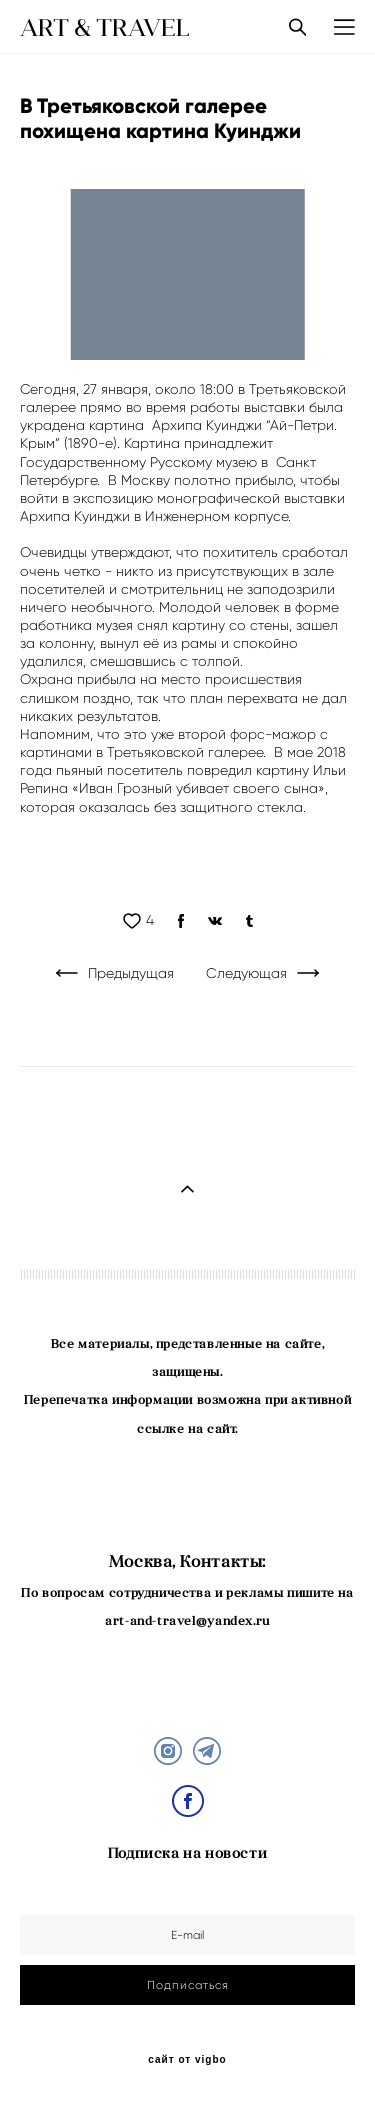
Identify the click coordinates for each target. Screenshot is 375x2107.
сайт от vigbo (187, 2060)
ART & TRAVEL (105, 27)
